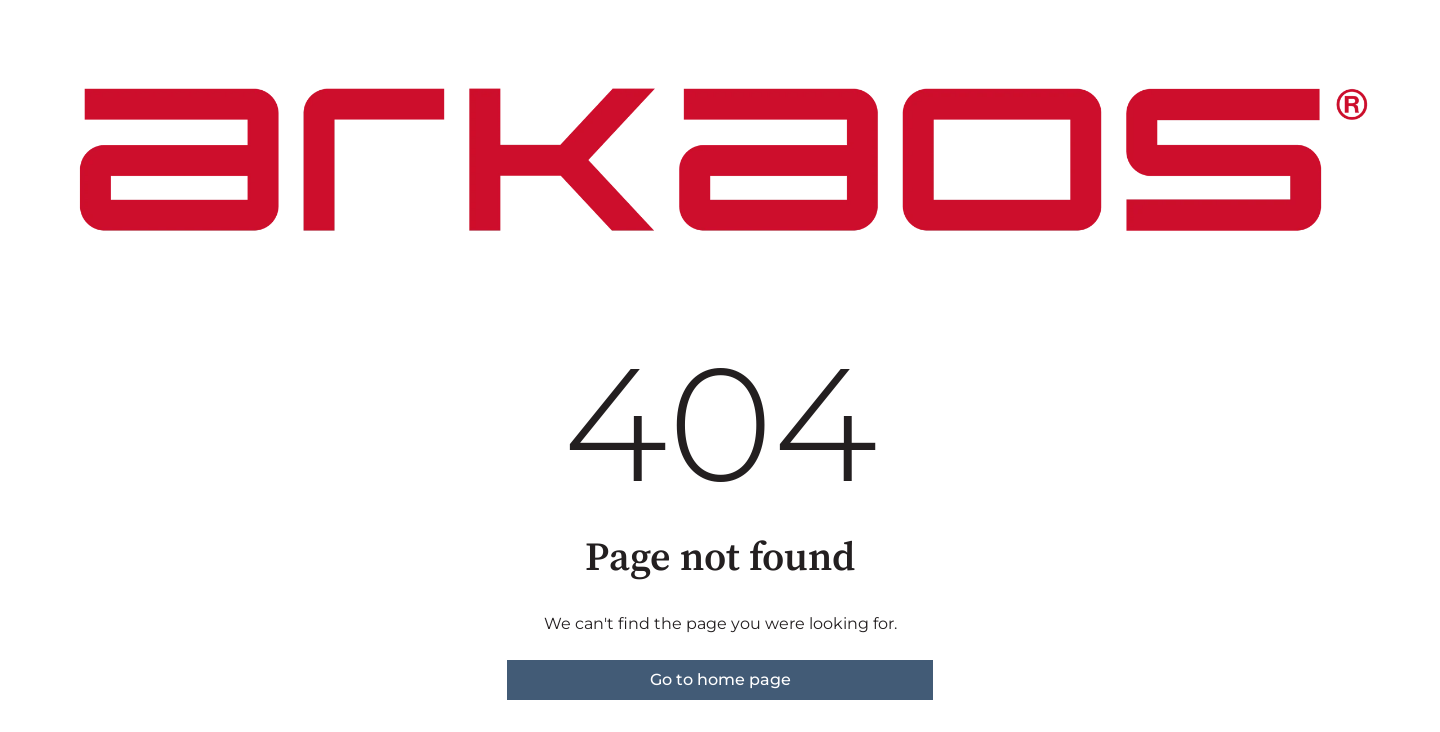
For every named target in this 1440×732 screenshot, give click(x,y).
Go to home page (720, 679)
